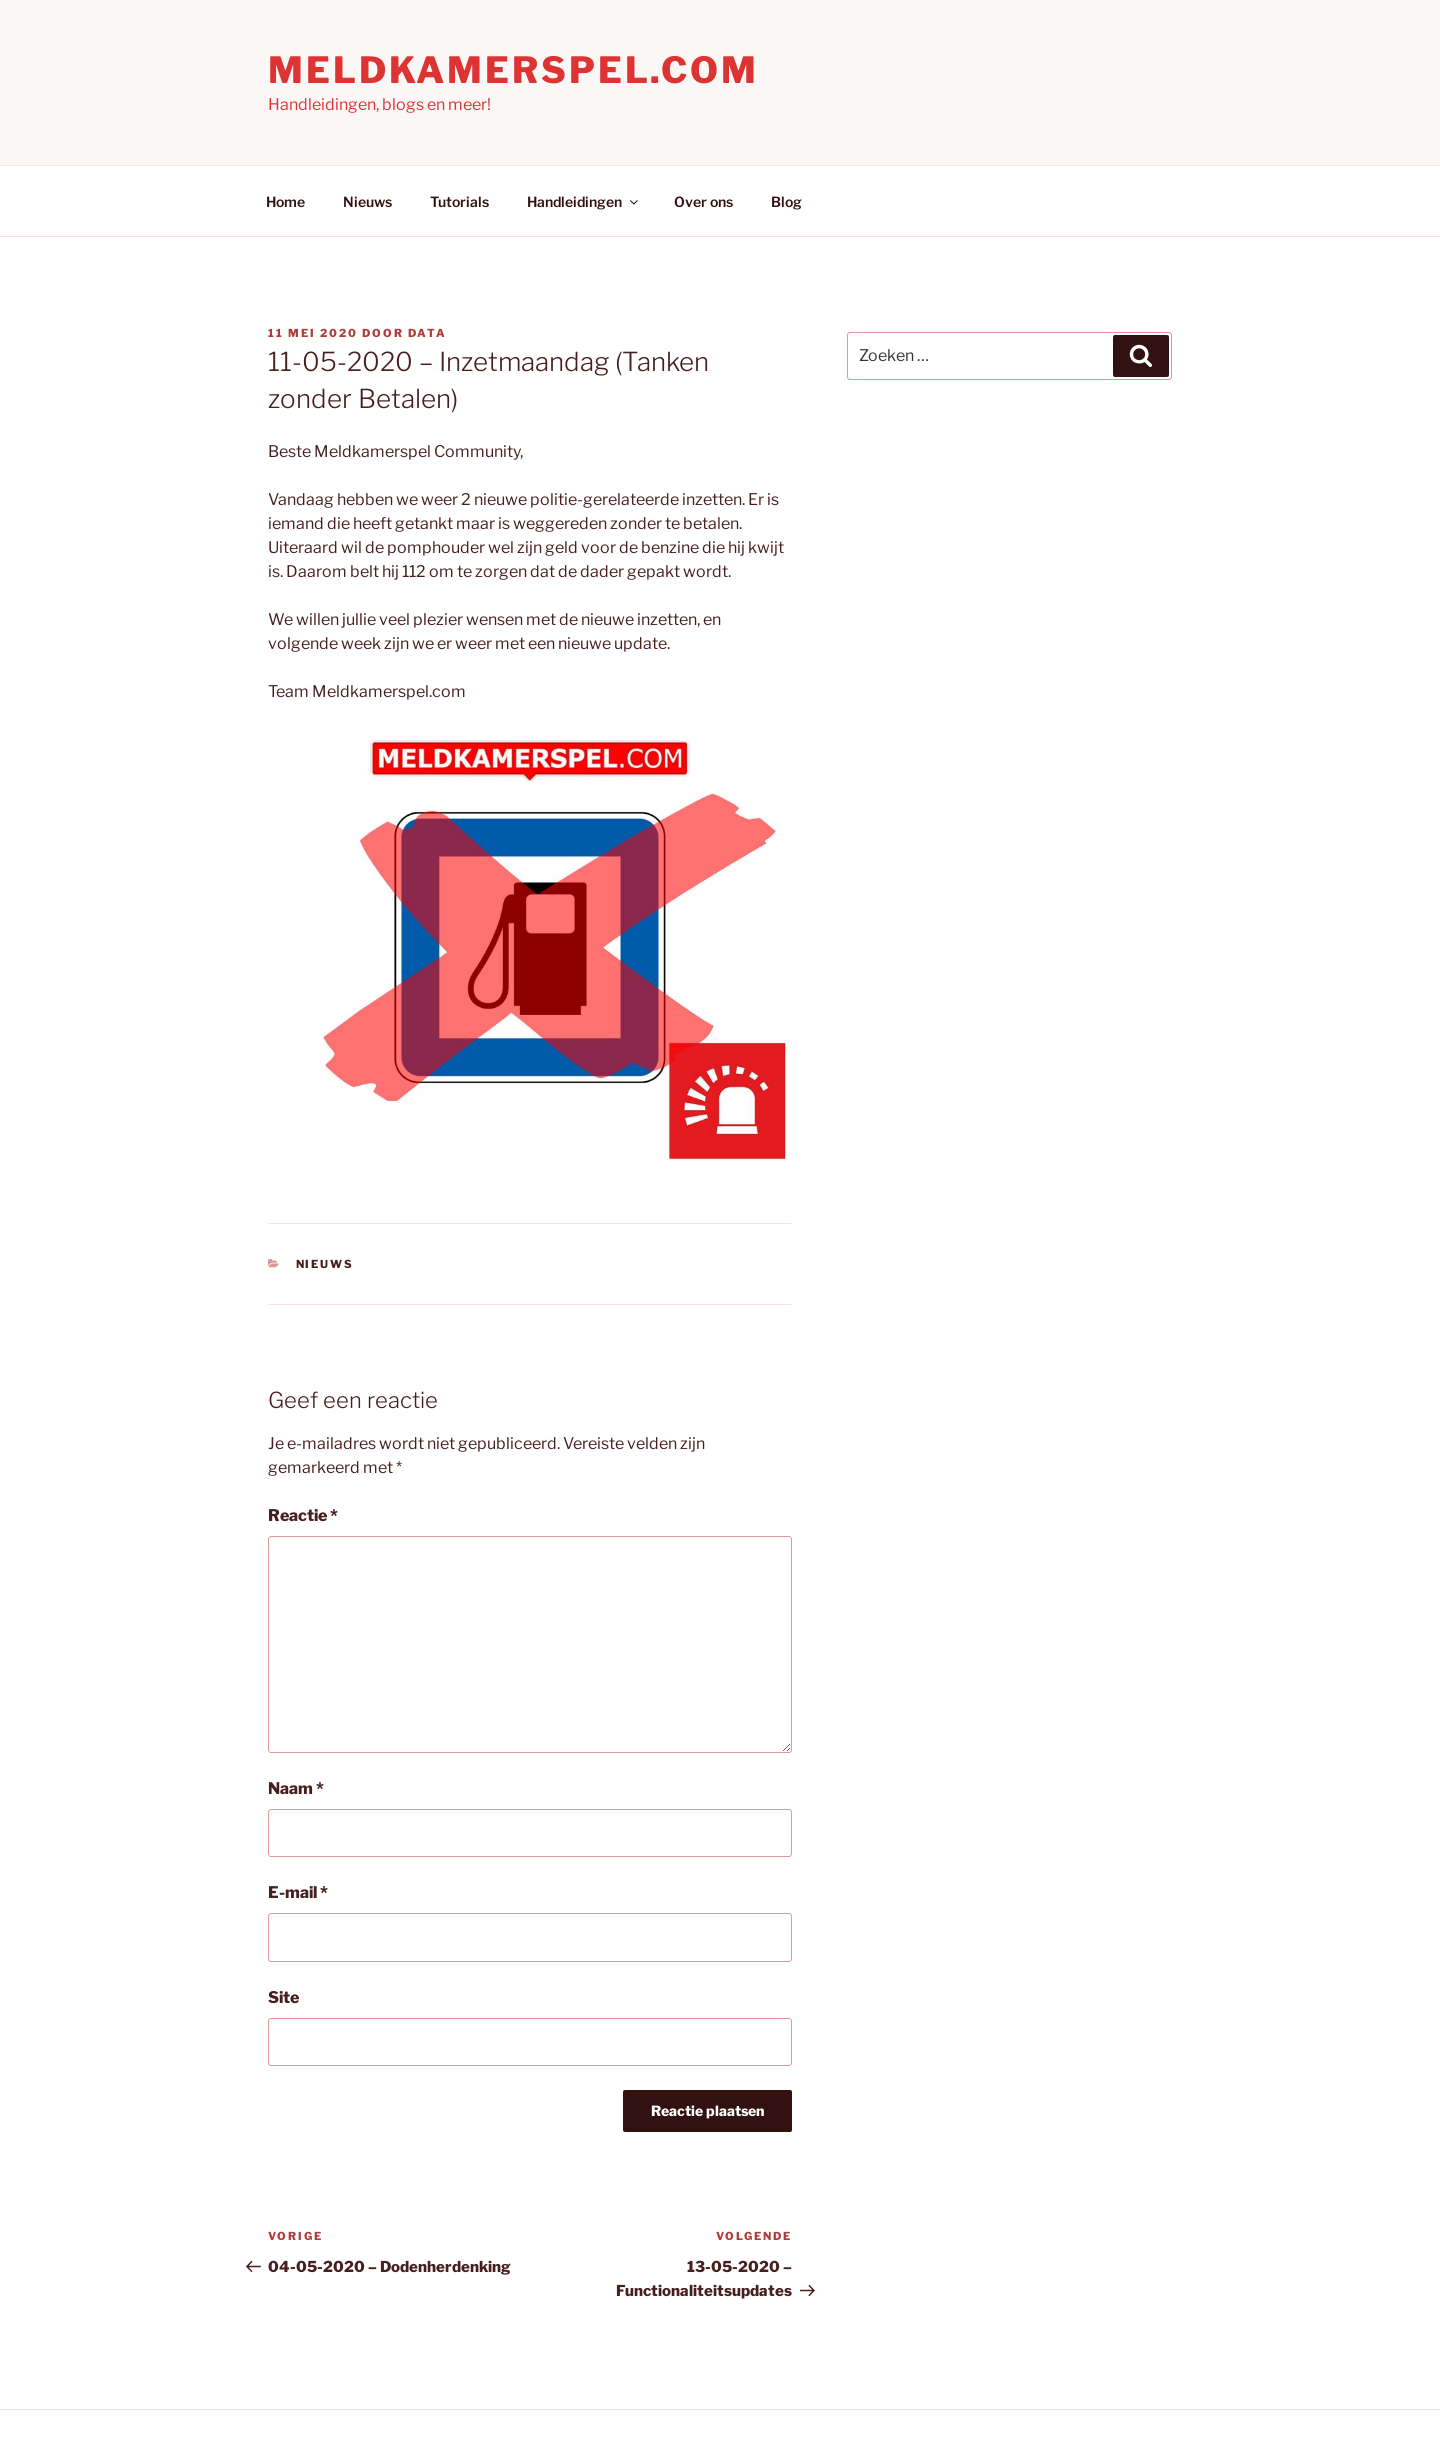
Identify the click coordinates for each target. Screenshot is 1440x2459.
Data (427, 333)
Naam (296, 1788)
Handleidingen (584, 201)
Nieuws (367, 201)
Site (283, 1997)
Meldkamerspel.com (513, 70)
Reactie (303, 1515)
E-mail (298, 1892)
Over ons (703, 201)
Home (285, 201)
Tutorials (459, 201)
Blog (786, 201)
